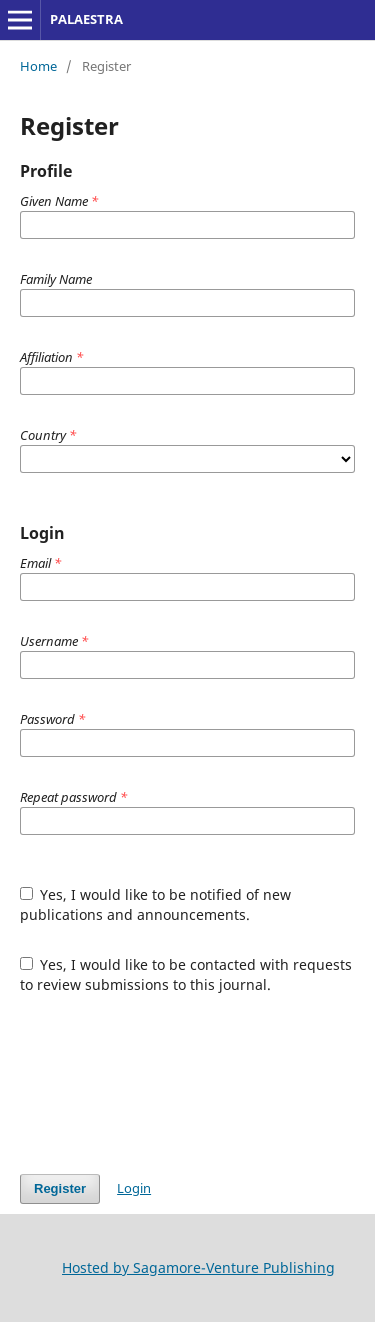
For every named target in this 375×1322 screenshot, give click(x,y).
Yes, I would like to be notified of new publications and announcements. (156, 904)
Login (134, 1188)
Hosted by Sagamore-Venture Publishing (198, 1267)
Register (60, 1188)
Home (38, 66)
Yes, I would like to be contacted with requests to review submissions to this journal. (186, 974)
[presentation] (172, 1084)
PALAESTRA (86, 19)
